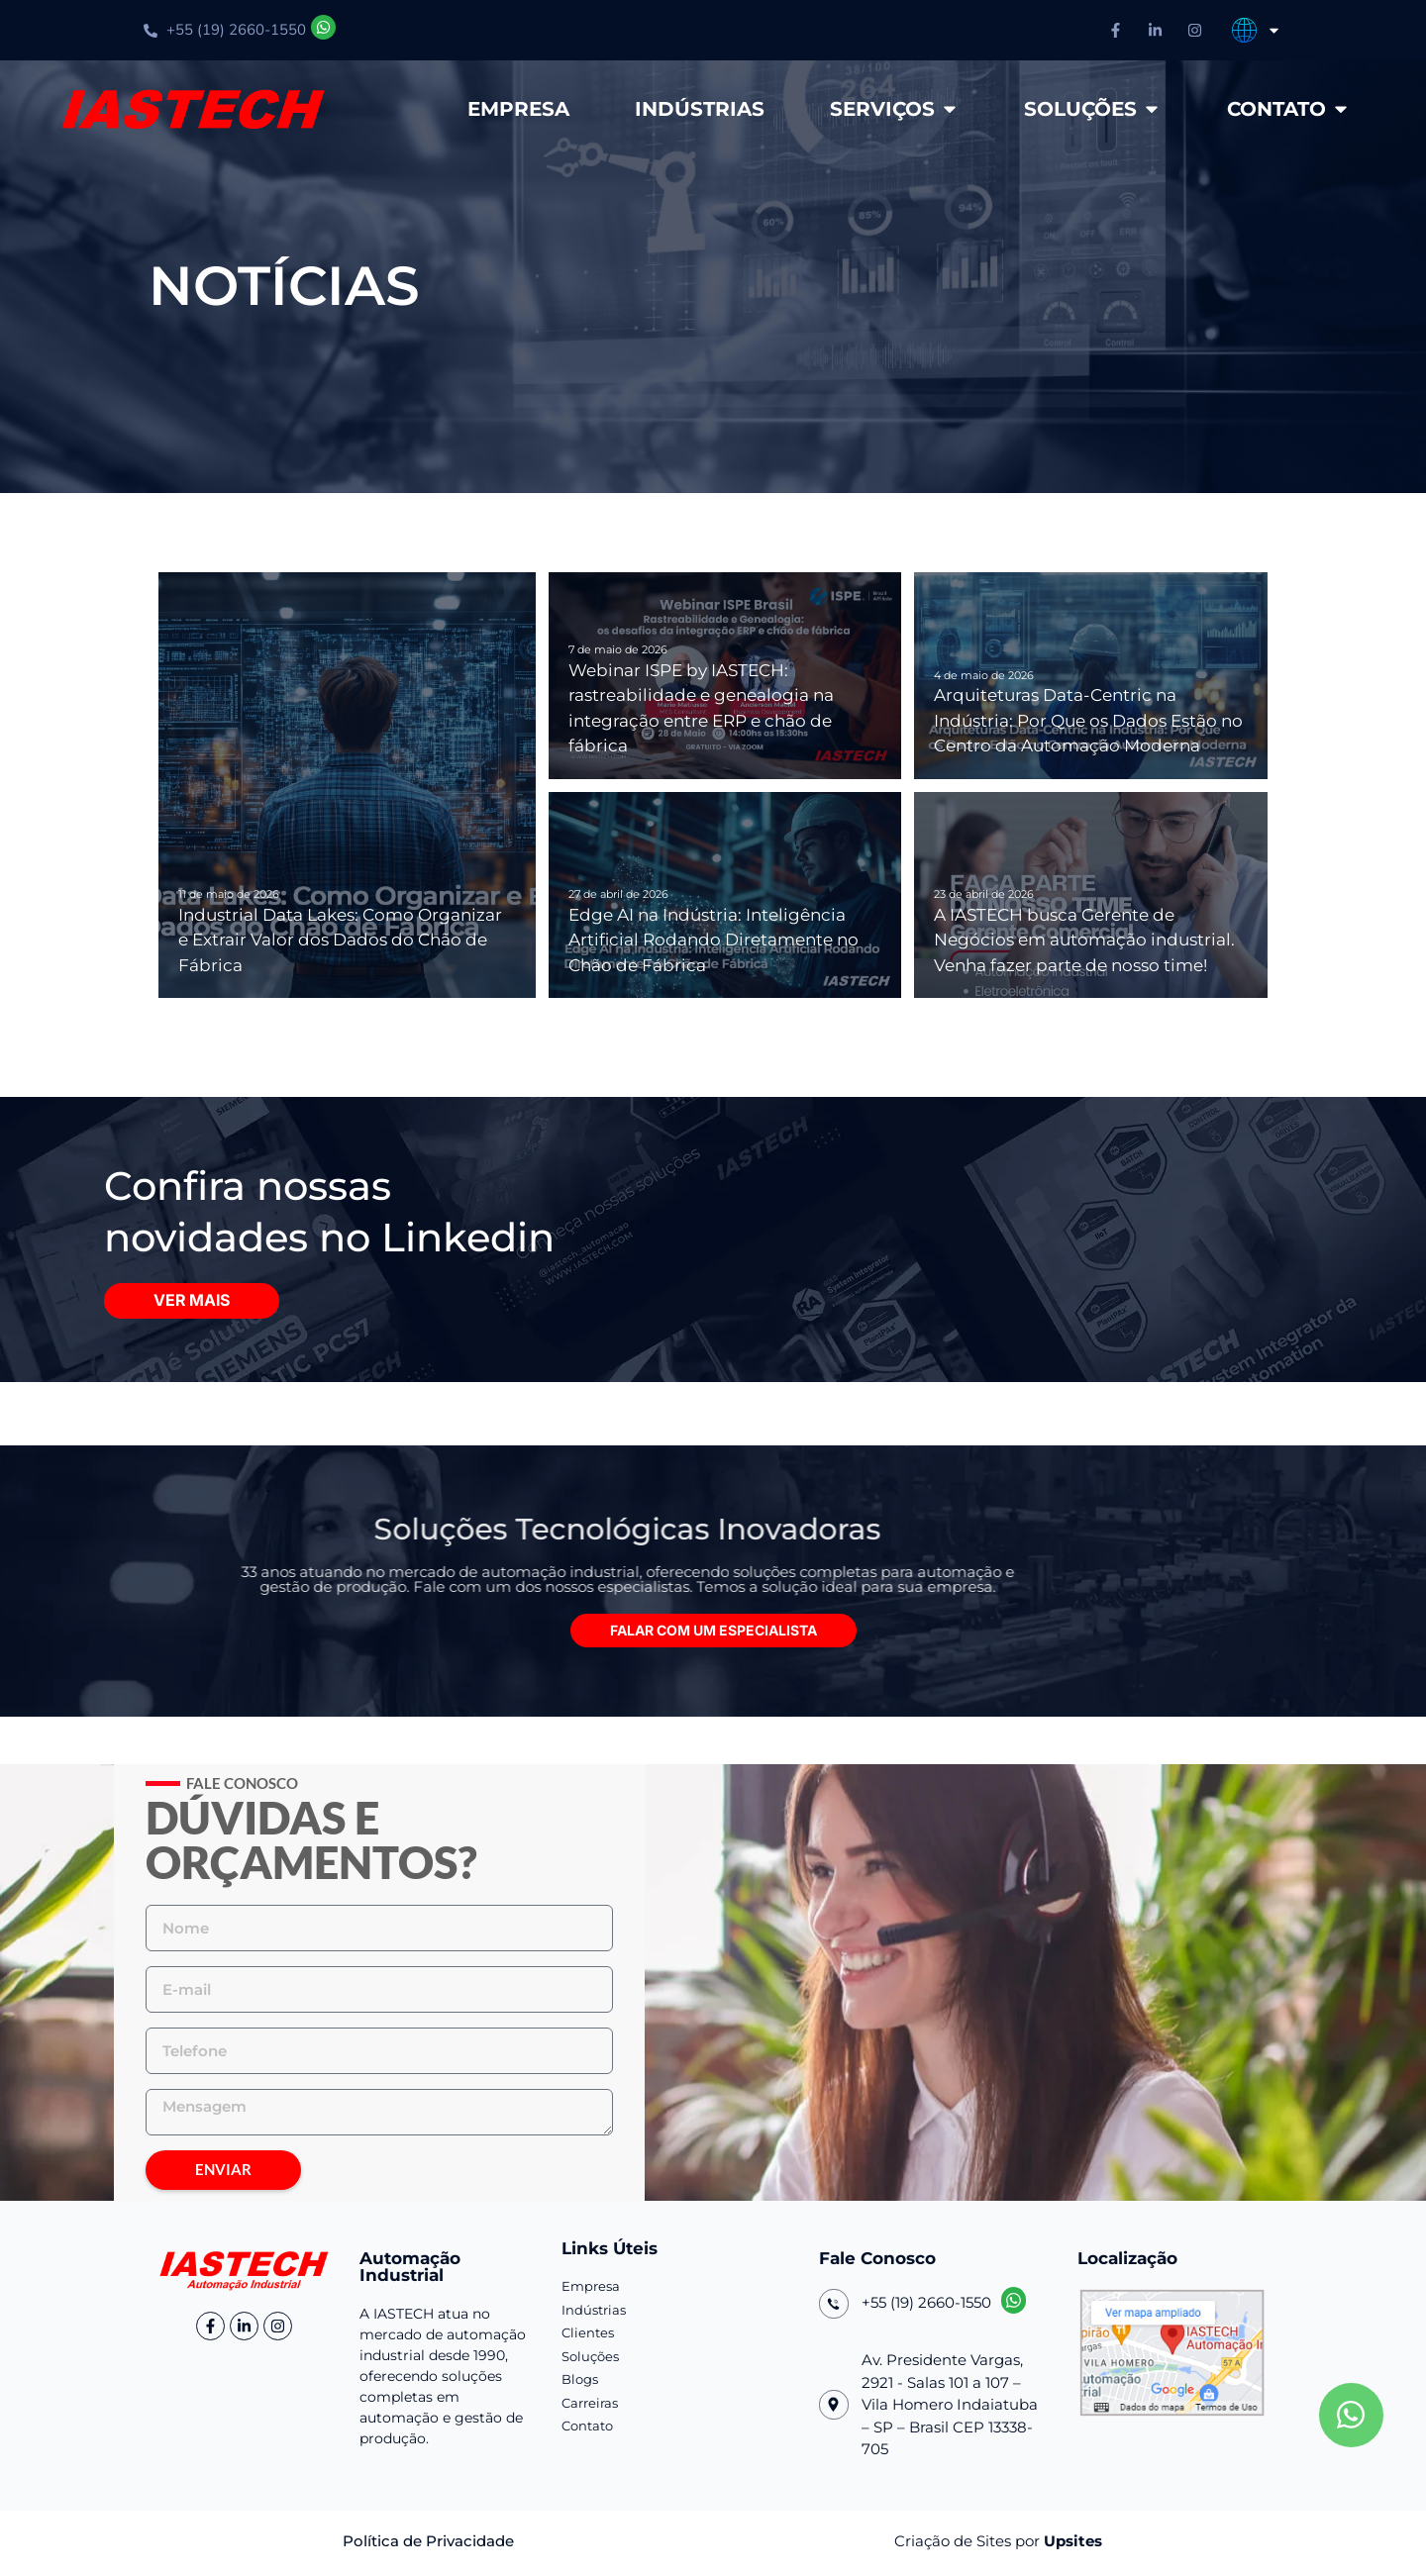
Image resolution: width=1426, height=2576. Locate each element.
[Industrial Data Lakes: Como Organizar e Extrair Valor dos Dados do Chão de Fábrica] (347, 785)
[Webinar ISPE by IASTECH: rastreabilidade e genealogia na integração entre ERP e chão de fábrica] (725, 675)
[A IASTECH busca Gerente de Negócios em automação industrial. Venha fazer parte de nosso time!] (1091, 895)
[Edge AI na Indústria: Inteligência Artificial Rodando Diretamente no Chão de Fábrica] (725, 895)
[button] (713, 1634)
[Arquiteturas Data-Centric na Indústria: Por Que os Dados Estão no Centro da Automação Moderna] (1091, 675)
